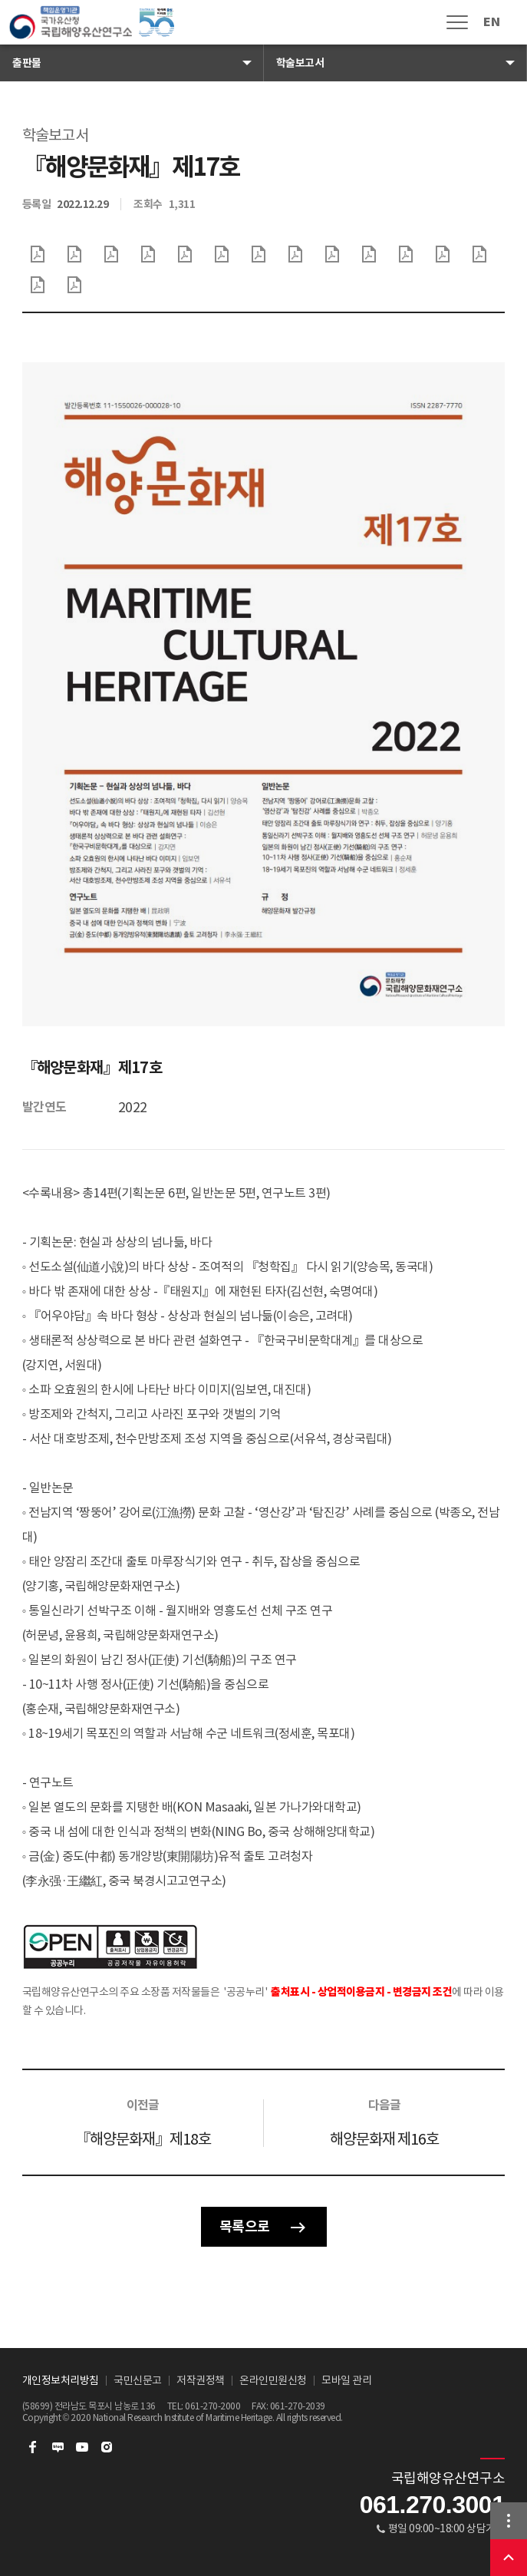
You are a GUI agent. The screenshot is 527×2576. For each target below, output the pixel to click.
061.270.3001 (433, 2504)
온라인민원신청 (273, 2380)
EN (491, 22)
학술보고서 (300, 63)
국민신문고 (138, 2380)
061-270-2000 (212, 2406)
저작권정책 (200, 2380)
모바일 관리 (346, 2380)
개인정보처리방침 (60, 2380)
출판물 (26, 63)
